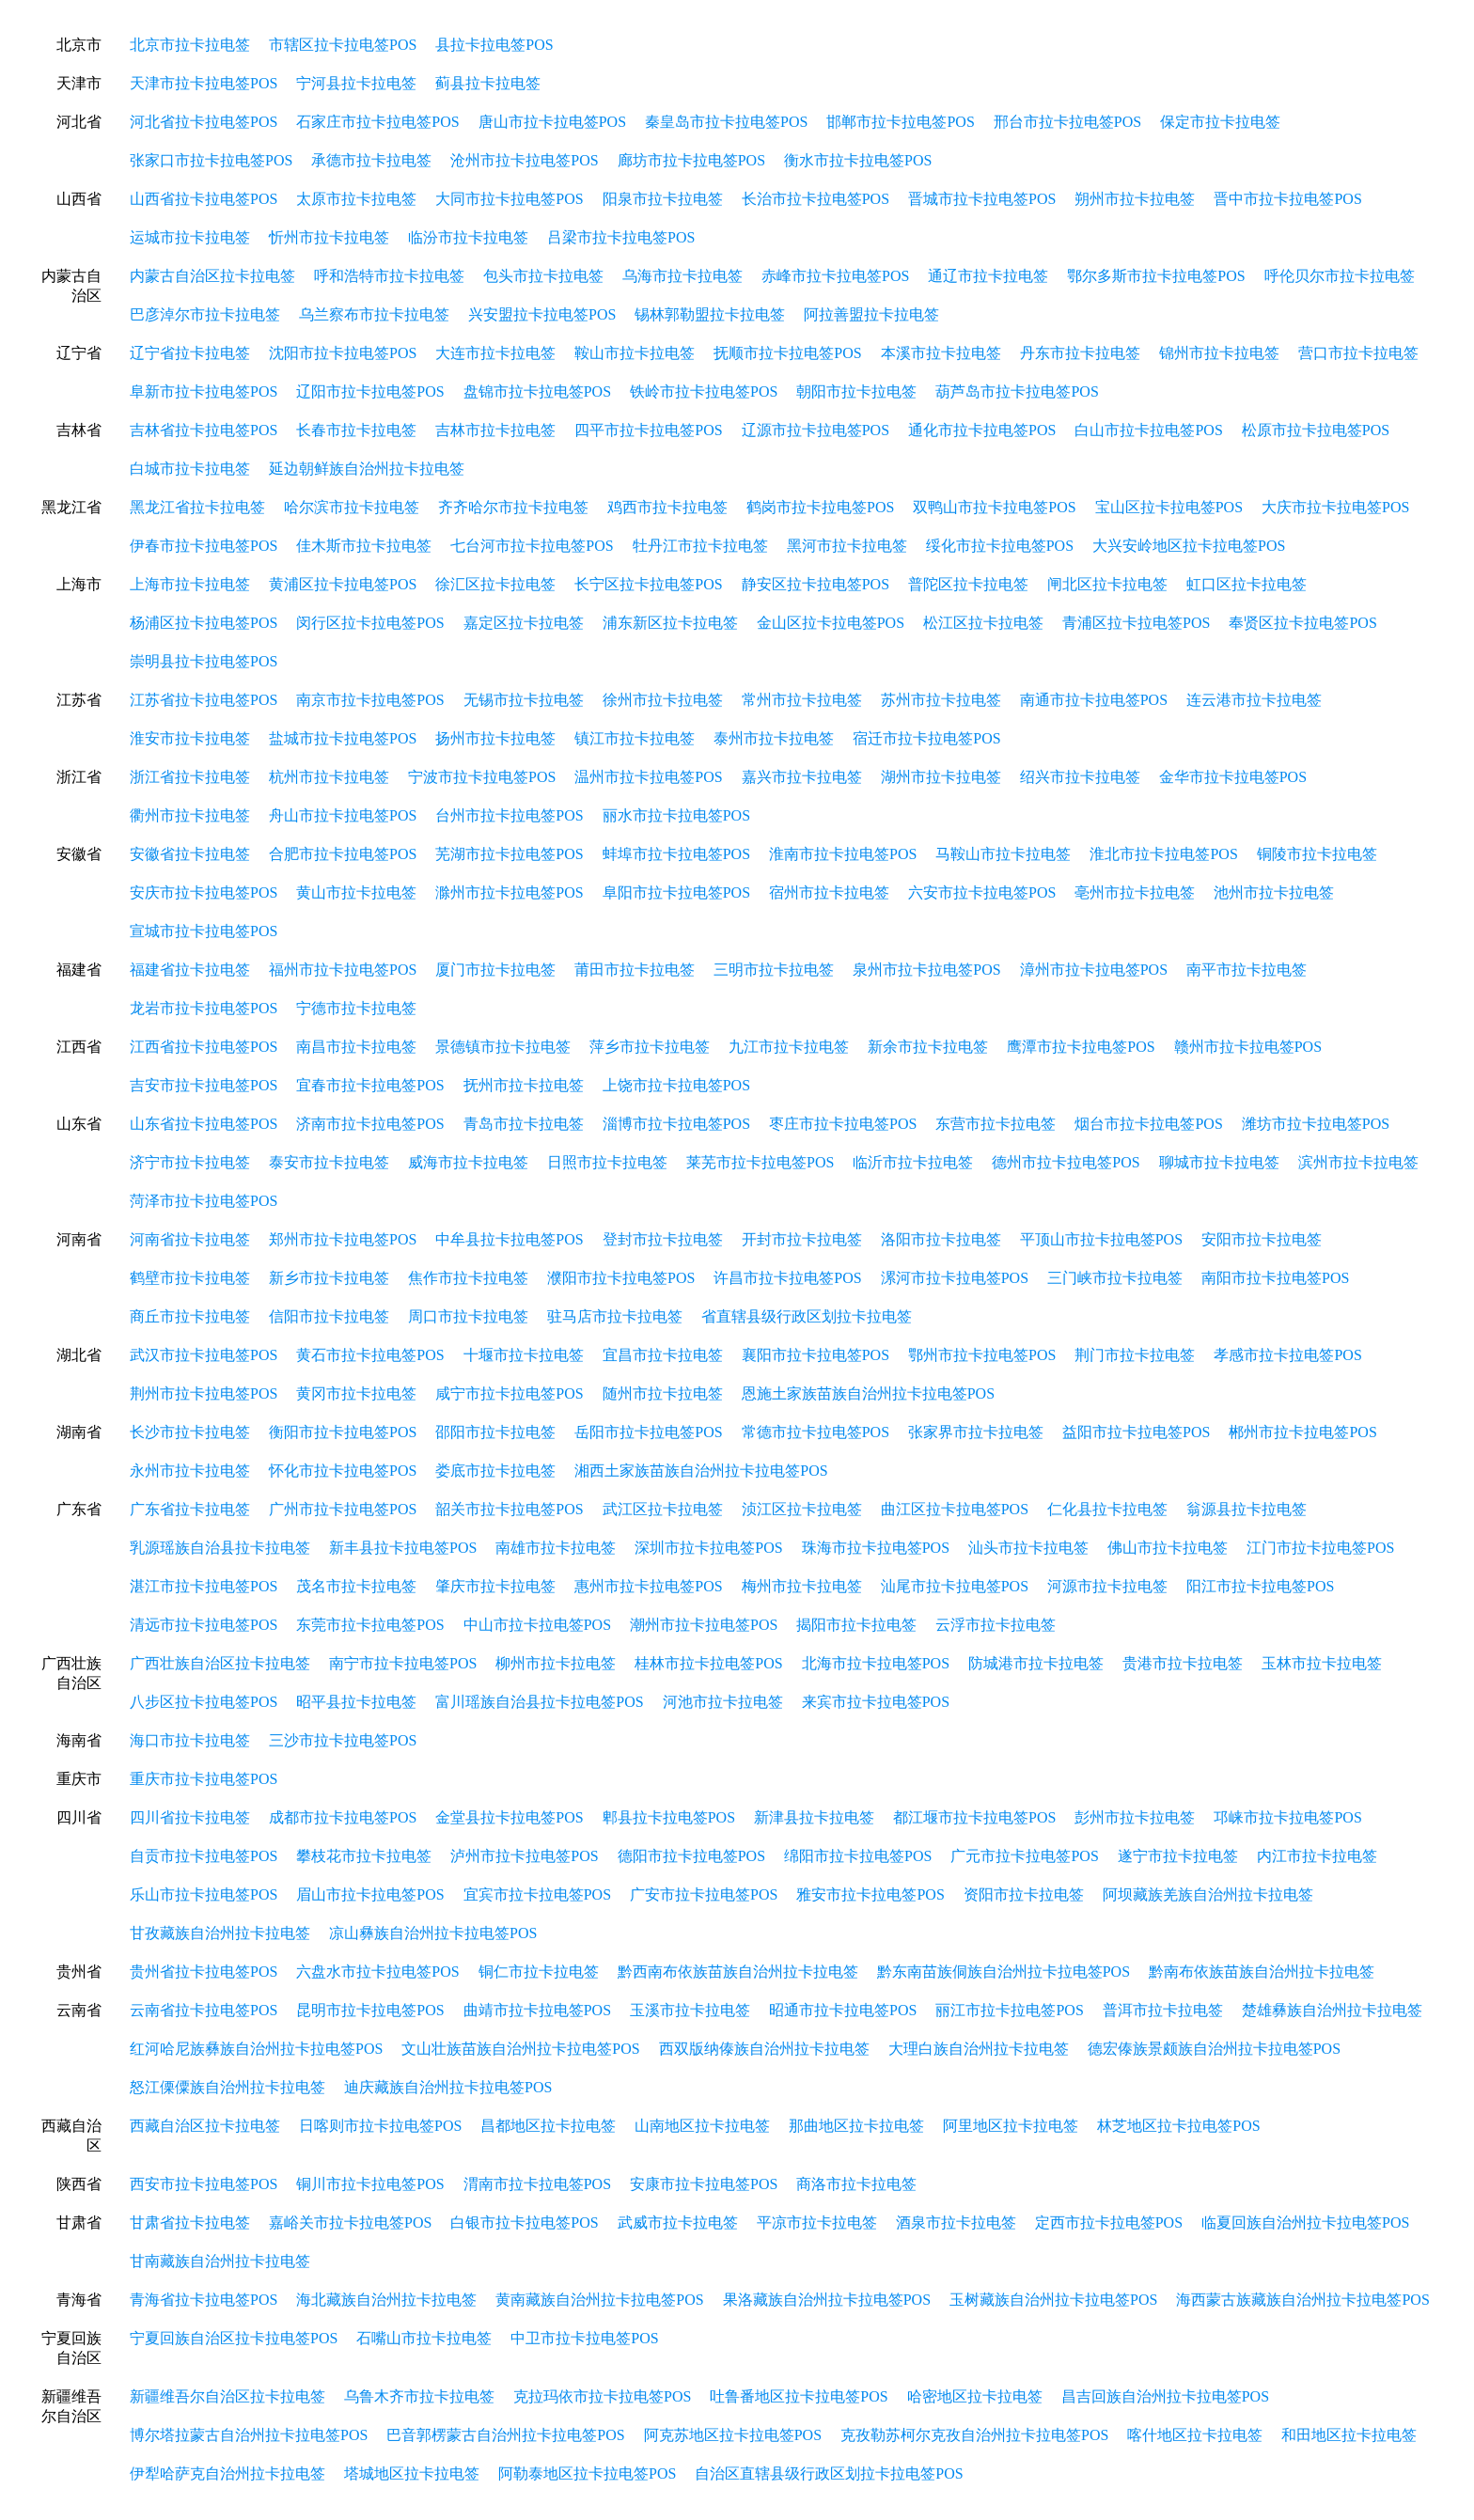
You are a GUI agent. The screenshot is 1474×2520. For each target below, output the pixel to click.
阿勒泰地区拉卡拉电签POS (587, 2473)
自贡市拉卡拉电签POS (203, 1856)
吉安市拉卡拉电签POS (203, 1085)
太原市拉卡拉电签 (356, 199)
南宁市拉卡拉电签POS (403, 1663)
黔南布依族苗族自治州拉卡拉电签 (1261, 1972)
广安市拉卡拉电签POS (703, 1894)
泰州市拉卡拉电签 (773, 738)
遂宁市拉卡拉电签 (1178, 1856)
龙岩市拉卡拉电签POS (203, 1008)
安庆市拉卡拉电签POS (203, 892)
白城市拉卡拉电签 (190, 469)
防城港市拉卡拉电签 (1036, 1663)
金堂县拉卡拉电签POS (509, 1817)
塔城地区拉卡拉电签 (411, 2473)
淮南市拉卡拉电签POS (843, 854)
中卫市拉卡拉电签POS (584, 2338)
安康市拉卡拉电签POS (703, 2184)
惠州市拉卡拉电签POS (648, 1586)
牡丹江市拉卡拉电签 (700, 546)
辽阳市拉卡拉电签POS (370, 391)
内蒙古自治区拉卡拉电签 (212, 276)
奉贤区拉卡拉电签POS (1302, 623)
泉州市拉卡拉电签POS (926, 970)
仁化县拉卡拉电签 (1107, 1509)
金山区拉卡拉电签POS (830, 623)
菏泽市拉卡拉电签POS (203, 1201)
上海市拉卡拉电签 (190, 584)
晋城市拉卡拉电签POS (982, 199)
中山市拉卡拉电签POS (537, 1625)
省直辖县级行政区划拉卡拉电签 (806, 1316)
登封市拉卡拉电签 (663, 1239)
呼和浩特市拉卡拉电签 (389, 276)
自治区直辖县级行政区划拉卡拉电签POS (829, 2473)
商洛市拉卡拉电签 (856, 2184)
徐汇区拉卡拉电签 (495, 584)
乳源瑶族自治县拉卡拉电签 (220, 1548)
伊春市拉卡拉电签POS (203, 546)
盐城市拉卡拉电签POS (342, 738)
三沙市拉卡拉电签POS (342, 1740)
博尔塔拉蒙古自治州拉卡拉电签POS (249, 2435)
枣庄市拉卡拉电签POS (843, 1124)
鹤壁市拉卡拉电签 (190, 1278)
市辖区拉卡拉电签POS (342, 45)
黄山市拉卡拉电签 (356, 892)
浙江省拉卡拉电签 (190, 777)
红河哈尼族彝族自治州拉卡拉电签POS (256, 2049)
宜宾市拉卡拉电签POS (537, 1894)
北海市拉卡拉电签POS (875, 1663)
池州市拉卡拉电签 (1274, 892)
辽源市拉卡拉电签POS (815, 430)
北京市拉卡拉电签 (190, 45)
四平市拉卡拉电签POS (648, 430)
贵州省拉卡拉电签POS (203, 1972)
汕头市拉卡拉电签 (1028, 1548)
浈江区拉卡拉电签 (802, 1509)
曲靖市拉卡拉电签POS (537, 2010)
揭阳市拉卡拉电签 (856, 1625)
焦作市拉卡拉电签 (468, 1278)
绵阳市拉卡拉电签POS (858, 1856)
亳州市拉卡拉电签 (1134, 892)
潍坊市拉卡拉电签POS (1315, 1124)
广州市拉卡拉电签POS (342, 1509)
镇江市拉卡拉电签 (634, 738)
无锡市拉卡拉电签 (523, 700)
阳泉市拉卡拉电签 (663, 199)
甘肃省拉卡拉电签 (190, 2222)
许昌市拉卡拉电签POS (787, 1278)
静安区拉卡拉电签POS (815, 584)
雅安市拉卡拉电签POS (870, 1894)
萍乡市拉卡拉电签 (649, 1047)
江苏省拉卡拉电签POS (203, 700)
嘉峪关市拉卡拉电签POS (350, 2222)
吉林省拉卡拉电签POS (203, 430)
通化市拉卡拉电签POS (982, 430)
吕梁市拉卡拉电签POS (621, 237)
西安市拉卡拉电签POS (203, 2184)
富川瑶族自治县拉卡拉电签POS (539, 1702)
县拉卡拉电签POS (494, 45)
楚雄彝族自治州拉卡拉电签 (1332, 2010)
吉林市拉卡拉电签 (495, 430)
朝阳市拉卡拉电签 (856, 391)
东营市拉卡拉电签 (995, 1124)
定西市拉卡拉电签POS (1109, 2222)
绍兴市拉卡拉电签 (1080, 777)
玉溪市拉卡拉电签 (690, 2010)
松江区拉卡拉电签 (983, 623)
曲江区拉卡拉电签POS (954, 1509)
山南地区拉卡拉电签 (702, 2126)
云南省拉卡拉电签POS (203, 2010)
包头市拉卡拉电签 (543, 276)
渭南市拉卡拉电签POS (537, 2184)
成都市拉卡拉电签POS (342, 1817)
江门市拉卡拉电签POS (1320, 1548)
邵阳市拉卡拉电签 (495, 1432)
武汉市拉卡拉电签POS (203, 1355)
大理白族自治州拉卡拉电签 (978, 2049)
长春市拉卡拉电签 (356, 430)
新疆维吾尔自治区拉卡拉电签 (227, 2396)
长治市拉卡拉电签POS (815, 199)
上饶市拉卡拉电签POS (676, 1085)
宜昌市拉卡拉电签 (663, 1355)
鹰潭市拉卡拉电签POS (1080, 1047)
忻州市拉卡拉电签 (329, 237)
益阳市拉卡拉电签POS (1136, 1432)
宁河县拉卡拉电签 (356, 83)
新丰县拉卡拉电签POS (403, 1548)
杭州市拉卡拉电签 (329, 777)
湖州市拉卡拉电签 (941, 777)
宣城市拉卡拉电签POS (203, 931)
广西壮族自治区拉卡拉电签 (220, 1663)
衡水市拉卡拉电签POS (858, 160)
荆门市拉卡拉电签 (1134, 1355)
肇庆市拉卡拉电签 (495, 1586)
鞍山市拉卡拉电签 (634, 353)
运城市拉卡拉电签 (190, 237)
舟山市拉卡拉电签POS (342, 815)
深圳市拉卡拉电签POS (708, 1548)
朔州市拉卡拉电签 (1134, 199)
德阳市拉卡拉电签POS (691, 1856)
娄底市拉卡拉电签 (495, 1471)
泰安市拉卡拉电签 (329, 1162)
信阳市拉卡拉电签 (329, 1316)
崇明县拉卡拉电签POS (203, 661)
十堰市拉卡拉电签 (523, 1355)
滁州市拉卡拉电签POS (509, 892)
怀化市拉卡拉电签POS (342, 1471)
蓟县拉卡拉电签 (488, 83)
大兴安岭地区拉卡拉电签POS (1188, 546)
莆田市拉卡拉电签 (634, 970)
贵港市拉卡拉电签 (1182, 1663)
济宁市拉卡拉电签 (190, 1162)
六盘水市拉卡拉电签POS (377, 1972)
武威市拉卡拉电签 (678, 2222)
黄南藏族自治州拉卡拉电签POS (599, 2300)
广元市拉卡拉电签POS (1024, 1856)
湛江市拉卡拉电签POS (203, 1586)
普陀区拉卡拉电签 (968, 584)
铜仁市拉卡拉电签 (538, 1972)
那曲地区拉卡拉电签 (856, 2126)
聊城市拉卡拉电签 (1219, 1162)
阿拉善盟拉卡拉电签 (871, 314)
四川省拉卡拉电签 (190, 1817)
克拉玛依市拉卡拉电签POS (602, 2396)
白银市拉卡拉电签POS (524, 2222)
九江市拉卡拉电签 (789, 1047)
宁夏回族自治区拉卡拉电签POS (233, 2338)
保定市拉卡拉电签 (1220, 122)
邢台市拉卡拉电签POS (1067, 122)
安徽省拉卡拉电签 (190, 854)
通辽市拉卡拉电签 (988, 276)
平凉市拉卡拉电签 (817, 2222)
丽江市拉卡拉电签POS (1009, 2010)
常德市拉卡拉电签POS (815, 1432)
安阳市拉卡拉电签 (1261, 1239)
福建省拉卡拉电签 (190, 970)
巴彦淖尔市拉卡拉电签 (205, 314)
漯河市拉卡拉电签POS (954, 1278)
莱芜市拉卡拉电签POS (760, 1162)
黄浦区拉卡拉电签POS (342, 584)
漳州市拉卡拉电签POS (1094, 970)
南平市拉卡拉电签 (1246, 970)
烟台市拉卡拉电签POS (1148, 1124)
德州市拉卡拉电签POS (1065, 1162)
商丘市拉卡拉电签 (190, 1316)
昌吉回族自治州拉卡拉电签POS (1165, 2396)
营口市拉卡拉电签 (1358, 353)
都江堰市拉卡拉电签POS (974, 1817)
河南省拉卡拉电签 (190, 1239)
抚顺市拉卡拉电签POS (787, 353)
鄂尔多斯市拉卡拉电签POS (1156, 276)
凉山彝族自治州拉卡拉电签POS (433, 1933)
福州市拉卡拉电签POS (342, 970)
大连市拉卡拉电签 (495, 353)
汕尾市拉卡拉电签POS (954, 1586)
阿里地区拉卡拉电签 (1010, 2126)
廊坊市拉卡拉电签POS (691, 160)
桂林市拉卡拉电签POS (708, 1663)
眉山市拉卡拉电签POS (370, 1894)
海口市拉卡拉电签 (190, 1740)
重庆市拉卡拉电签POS (203, 1779)
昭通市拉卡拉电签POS (843, 2010)
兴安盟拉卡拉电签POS (542, 314)
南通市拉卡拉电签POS (1094, 700)
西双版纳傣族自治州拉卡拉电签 (764, 2049)
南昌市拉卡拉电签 (356, 1047)
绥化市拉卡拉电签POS (1000, 546)
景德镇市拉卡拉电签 (503, 1047)
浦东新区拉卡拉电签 (670, 623)
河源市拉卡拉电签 (1107, 1586)
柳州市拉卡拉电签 (555, 1663)
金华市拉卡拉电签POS (1233, 777)
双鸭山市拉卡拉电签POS (994, 507)
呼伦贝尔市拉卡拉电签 (1339, 276)
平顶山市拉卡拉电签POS (1101, 1239)
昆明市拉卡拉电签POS (370, 2010)
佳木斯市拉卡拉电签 (363, 546)
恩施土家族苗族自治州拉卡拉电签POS (868, 1393)
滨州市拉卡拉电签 (1358, 1162)
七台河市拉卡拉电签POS (531, 546)
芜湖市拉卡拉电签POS (509, 854)
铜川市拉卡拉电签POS (370, 2184)
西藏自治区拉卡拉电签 (205, 2126)
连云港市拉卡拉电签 (1254, 700)
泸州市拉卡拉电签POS (524, 1856)
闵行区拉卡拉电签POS (370, 623)
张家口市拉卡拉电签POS (211, 160)
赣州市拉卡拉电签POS (1248, 1047)
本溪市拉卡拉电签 (941, 353)
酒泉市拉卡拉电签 (956, 2222)
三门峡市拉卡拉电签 (1115, 1278)
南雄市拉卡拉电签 (555, 1548)
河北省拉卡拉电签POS (203, 122)
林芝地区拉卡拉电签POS (1178, 2126)
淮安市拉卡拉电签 (190, 738)
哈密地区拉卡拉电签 (975, 2396)
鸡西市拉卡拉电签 (667, 507)
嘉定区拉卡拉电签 (523, 623)
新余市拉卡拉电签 (928, 1047)
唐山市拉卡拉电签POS (552, 122)
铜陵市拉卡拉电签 (1317, 854)
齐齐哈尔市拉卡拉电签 (513, 507)
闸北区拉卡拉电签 (1107, 584)
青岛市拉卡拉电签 (523, 1124)
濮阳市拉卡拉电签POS (621, 1278)
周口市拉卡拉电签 (468, 1316)
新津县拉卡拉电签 (814, 1817)
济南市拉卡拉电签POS (370, 1124)
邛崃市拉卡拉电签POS (1287, 1817)
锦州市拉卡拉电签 (1219, 353)
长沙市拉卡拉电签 (190, 1432)
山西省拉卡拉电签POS (203, 199)
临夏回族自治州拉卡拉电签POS (1305, 2222)
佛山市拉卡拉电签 (1167, 1548)
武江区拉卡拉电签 (663, 1509)
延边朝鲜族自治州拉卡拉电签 (366, 469)
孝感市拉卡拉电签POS (1287, 1355)
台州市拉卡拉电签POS (509, 815)
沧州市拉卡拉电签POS (524, 160)
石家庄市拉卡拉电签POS (377, 122)
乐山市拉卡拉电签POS (203, 1894)
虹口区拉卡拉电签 (1246, 584)
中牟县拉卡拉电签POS (509, 1239)
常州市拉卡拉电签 (802, 700)
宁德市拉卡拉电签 (356, 1008)
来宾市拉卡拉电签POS (875, 1702)
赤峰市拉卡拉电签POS (835, 276)
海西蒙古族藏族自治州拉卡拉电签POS (1302, 2300)
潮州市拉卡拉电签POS (703, 1625)
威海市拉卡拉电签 (468, 1162)
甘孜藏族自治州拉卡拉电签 (220, 1933)
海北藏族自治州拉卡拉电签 (386, 2300)
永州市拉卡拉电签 (190, 1471)
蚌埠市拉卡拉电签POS (676, 854)
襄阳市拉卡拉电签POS (815, 1355)
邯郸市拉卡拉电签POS (900, 122)
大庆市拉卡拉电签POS (1335, 507)
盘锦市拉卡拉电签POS (537, 391)
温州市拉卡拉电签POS (648, 777)
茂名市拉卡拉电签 (356, 1586)
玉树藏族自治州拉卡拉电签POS (1053, 2300)
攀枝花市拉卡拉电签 (363, 1856)
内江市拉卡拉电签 (1317, 1856)
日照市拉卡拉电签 (607, 1162)
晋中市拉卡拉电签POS (1287, 199)
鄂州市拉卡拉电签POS (982, 1355)
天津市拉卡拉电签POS (203, 83)
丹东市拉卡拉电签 (1080, 353)
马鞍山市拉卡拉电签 (1003, 854)
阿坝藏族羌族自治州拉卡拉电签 (1208, 1894)
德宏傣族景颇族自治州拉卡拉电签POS (1214, 2049)
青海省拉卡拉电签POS (203, 2300)
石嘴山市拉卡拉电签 (424, 2338)
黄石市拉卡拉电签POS (370, 1355)
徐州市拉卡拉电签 (663, 700)
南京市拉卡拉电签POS (370, 700)
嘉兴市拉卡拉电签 (802, 777)
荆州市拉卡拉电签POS (203, 1393)
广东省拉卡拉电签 (190, 1509)
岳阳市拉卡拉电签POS (648, 1432)
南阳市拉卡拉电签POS (1275, 1278)
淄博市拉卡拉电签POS (676, 1124)
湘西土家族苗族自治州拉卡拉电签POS (700, 1471)
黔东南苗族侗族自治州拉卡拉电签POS (1003, 1972)
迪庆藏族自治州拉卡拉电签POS (448, 2087)
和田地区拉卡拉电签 (1349, 2435)
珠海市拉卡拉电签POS (875, 1548)
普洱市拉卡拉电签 (1163, 2010)
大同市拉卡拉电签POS (509, 199)
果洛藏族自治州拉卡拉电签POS (827, 2300)
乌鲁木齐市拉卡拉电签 (419, 2396)
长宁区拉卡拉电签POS (648, 584)
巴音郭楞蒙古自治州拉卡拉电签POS (505, 2435)
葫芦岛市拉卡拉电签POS (1016, 391)
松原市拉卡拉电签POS (1315, 430)
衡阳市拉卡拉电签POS (342, 1432)
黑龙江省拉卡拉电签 (197, 507)
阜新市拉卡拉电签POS (203, 391)
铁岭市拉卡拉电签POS (703, 391)
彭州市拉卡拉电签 (1134, 1817)
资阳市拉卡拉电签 (1024, 1894)
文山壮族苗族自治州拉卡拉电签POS (520, 2049)
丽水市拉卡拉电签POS (676, 815)
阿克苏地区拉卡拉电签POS (733, 2435)
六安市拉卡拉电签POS (982, 892)
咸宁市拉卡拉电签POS (509, 1393)
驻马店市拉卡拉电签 (614, 1316)
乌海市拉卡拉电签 (682, 276)
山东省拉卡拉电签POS (203, 1124)
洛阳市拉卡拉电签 (941, 1239)
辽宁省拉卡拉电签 (190, 353)
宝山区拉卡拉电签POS (1169, 507)
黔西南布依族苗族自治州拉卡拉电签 (738, 1972)
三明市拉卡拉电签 (773, 970)
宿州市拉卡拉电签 (829, 892)
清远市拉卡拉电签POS (203, 1625)
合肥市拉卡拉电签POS (342, 854)
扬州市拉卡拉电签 (495, 738)
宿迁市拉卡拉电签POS (926, 738)
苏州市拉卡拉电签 (941, 700)
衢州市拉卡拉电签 (190, 815)
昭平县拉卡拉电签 (356, 1702)
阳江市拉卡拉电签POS (1260, 1586)
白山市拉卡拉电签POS (1148, 430)
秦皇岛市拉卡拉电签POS (726, 122)
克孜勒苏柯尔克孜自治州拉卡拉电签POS (974, 2435)
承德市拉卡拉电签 (371, 160)
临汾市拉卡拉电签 (468, 237)
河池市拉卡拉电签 (723, 1702)
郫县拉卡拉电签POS (669, 1817)
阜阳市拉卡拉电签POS (676, 892)
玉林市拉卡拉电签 (1322, 1663)
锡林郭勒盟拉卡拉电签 (710, 314)
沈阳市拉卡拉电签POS (342, 353)
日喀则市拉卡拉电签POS (380, 2126)
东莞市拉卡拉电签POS (370, 1625)
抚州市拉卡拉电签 (523, 1085)
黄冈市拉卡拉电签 (356, 1393)
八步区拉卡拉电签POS (203, 1702)
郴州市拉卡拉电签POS (1302, 1432)
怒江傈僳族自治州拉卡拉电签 (227, 2087)
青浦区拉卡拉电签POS (1136, 623)
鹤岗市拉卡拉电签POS (820, 507)
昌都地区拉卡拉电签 (548, 2126)
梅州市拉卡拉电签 (802, 1586)
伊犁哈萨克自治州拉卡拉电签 (227, 2473)
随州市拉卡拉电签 (663, 1393)
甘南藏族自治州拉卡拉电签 (220, 2261)
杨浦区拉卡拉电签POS (203, 623)
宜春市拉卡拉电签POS (370, 1085)
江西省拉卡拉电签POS (203, 1047)
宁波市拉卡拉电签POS (482, 777)
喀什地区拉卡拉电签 (1194, 2435)
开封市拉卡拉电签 (802, 1239)
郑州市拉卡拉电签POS (342, 1239)
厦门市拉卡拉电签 (495, 970)
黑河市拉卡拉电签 (847, 546)
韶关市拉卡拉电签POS (509, 1509)
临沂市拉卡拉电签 (913, 1162)
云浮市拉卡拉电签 (995, 1625)
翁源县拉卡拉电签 (1246, 1509)
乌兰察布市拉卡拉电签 (374, 314)
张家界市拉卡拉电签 (975, 1432)
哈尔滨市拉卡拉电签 (351, 507)
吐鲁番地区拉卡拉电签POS (798, 2396)
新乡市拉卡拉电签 (329, 1278)
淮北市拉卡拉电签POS (1163, 854)
